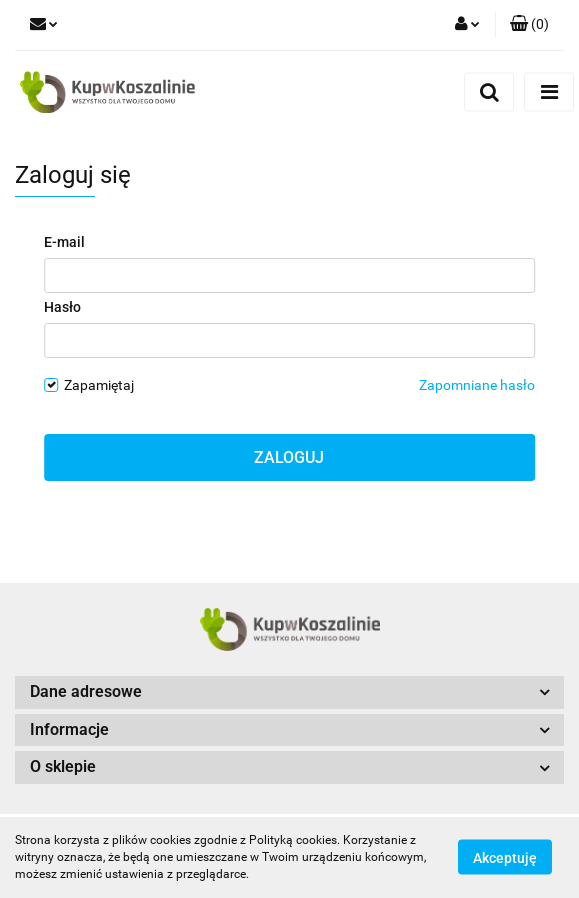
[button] (529, 25)
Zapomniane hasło (477, 385)
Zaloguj (289, 457)
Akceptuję (505, 858)
